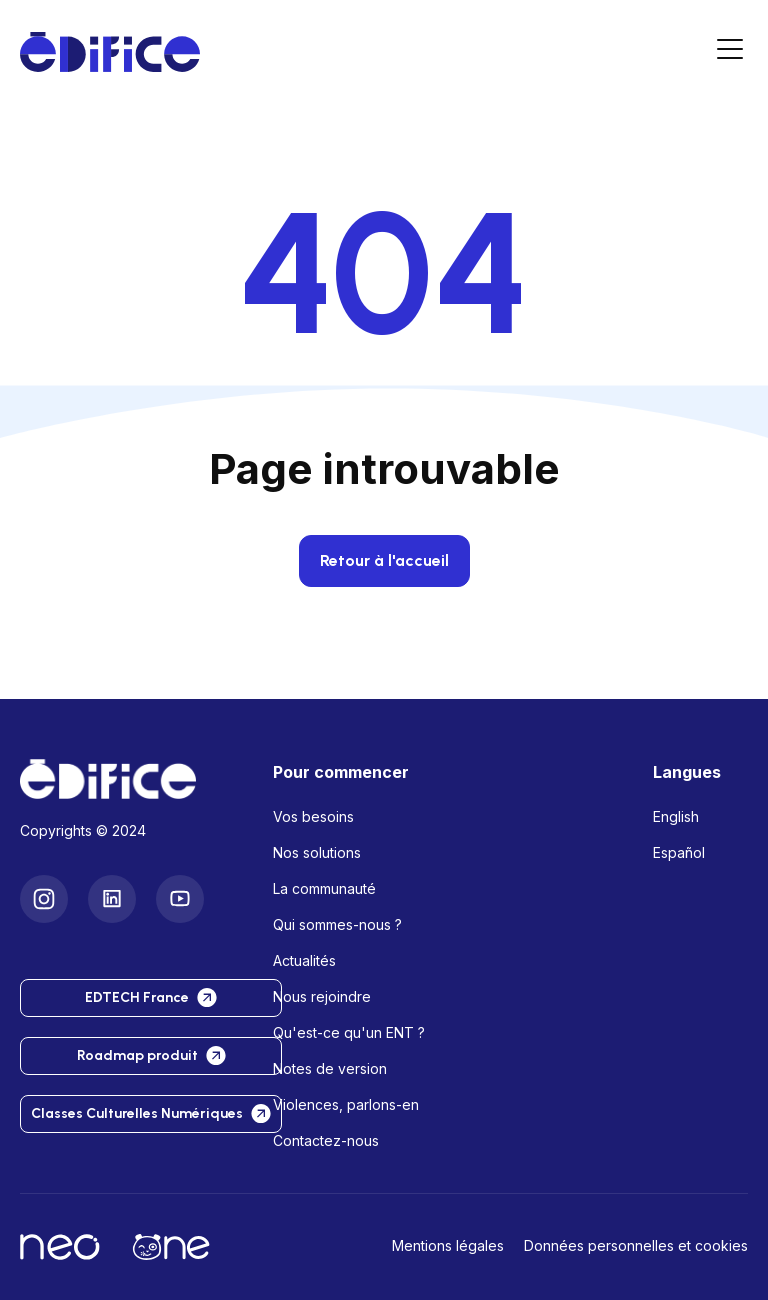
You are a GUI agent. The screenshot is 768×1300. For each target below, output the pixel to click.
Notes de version (330, 1068)
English (676, 816)
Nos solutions (317, 852)
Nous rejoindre (322, 996)
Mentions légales (448, 1245)
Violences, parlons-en (346, 1104)
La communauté (324, 888)
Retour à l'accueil (384, 560)
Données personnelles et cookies (636, 1245)
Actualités (304, 960)
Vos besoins (313, 816)
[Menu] (730, 52)
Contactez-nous (326, 1140)
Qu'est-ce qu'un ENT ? (349, 1032)
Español (679, 852)
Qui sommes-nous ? (337, 924)
